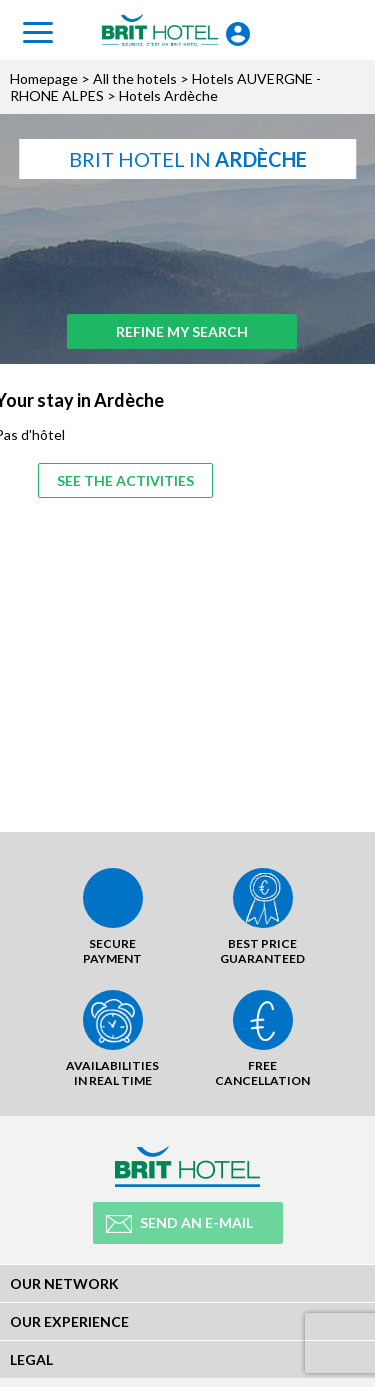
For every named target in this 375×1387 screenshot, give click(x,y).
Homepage (44, 78)
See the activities (125, 480)
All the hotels (135, 78)
